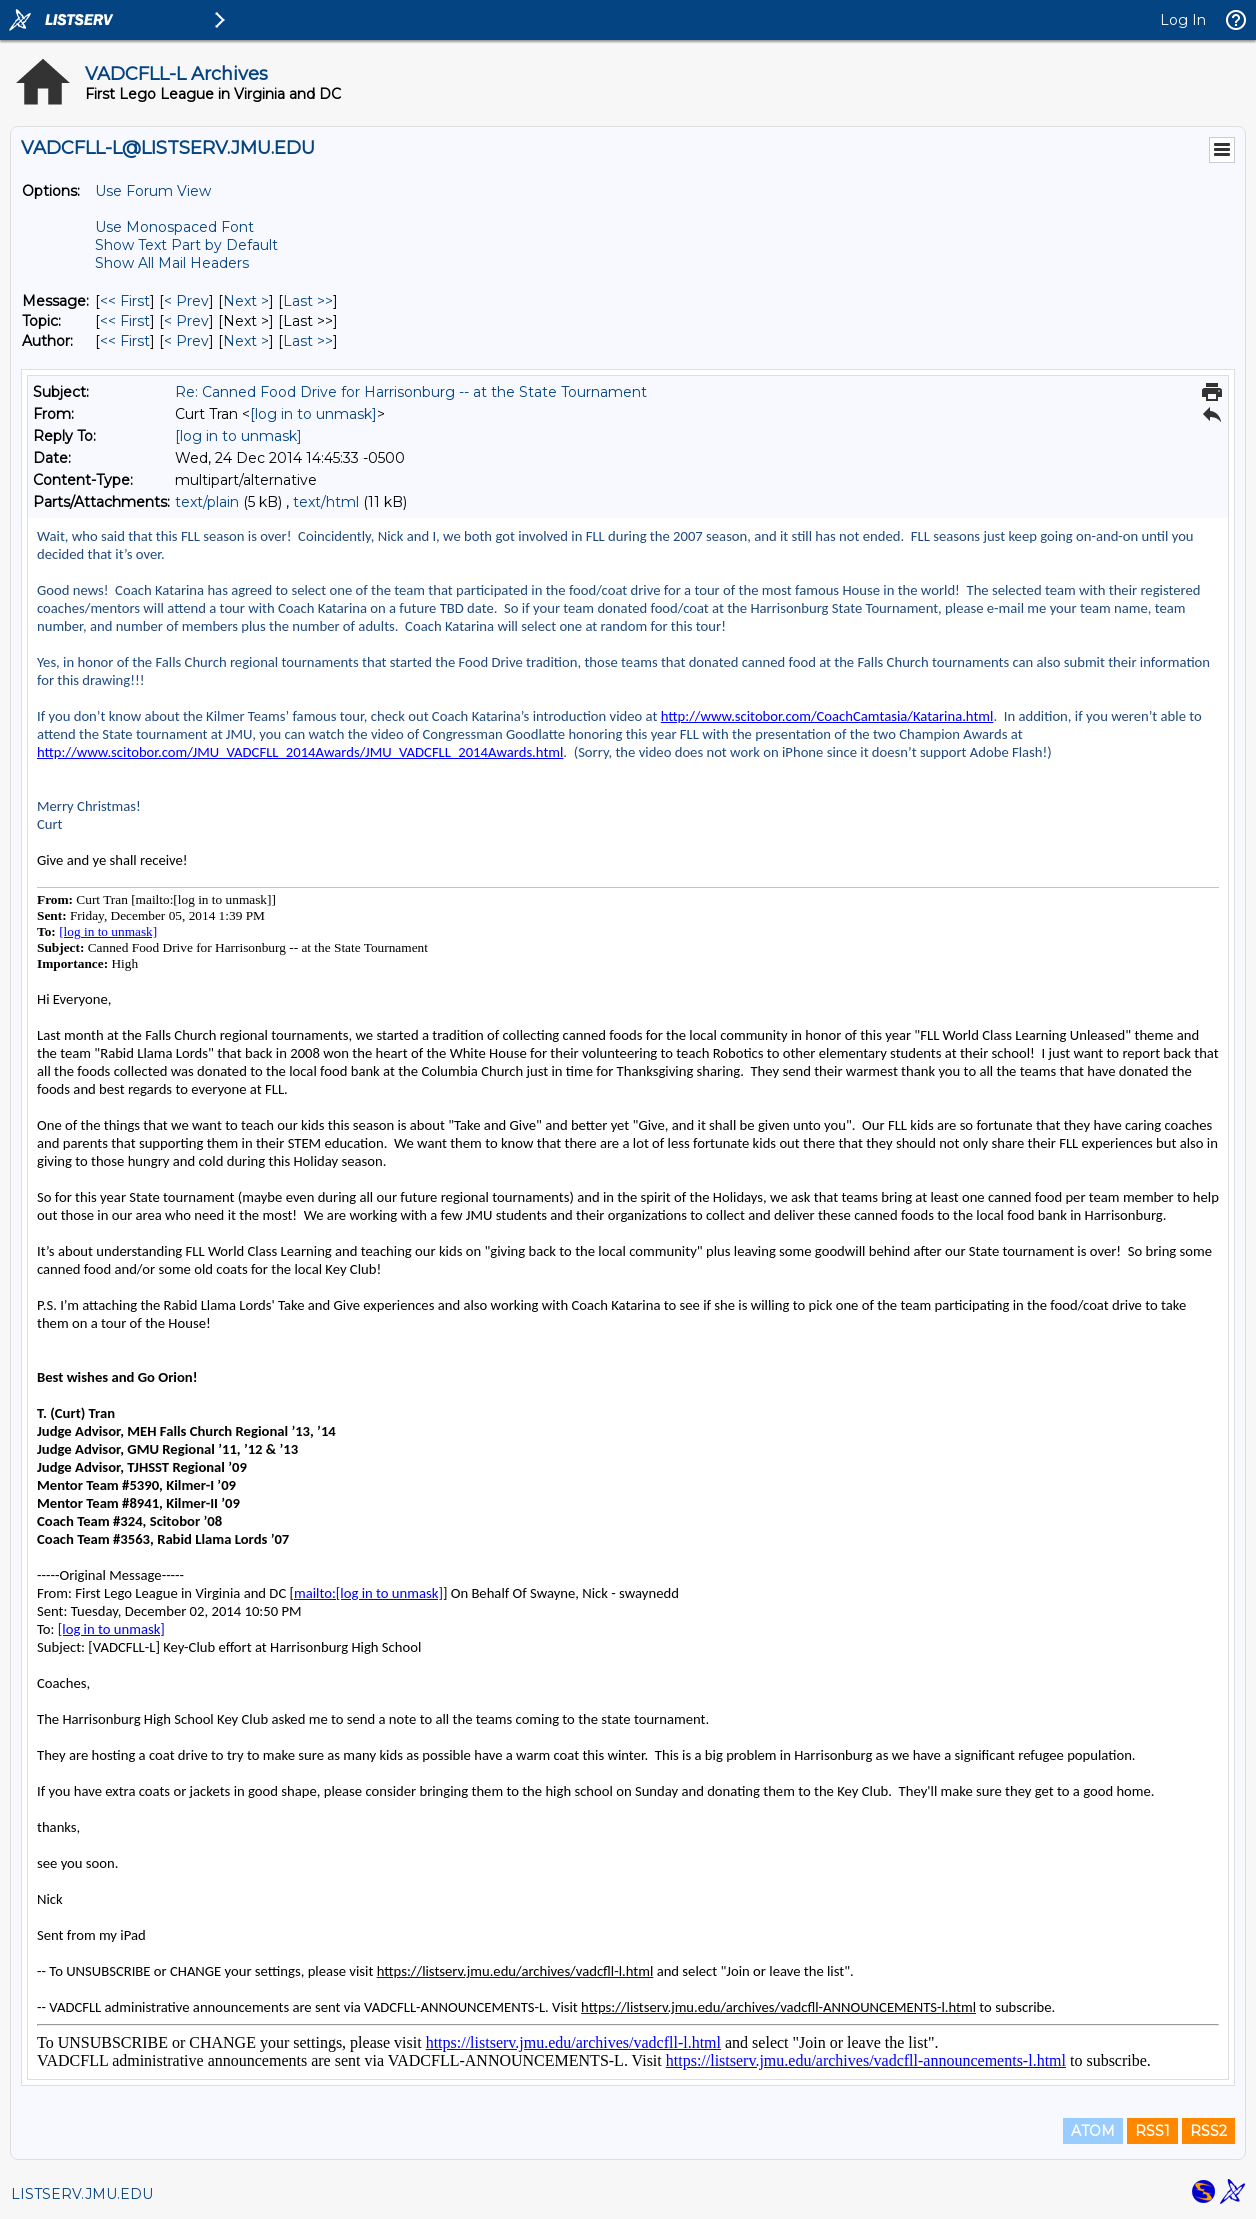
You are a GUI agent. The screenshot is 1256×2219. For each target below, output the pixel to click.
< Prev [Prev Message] (186, 301)
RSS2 (1208, 2131)
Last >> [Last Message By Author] (308, 341)
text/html (326, 502)
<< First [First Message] (125, 301)
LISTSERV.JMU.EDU (82, 2194)
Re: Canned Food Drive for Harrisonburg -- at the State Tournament (411, 392)
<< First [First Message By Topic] (125, 321)
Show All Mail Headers (172, 263)
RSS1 (1152, 2131)
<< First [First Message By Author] (125, 341)
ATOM (1093, 2131)
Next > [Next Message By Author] (246, 341)
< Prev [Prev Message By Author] (186, 341)
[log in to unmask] (313, 414)
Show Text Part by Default (186, 245)
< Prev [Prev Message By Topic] (186, 321)
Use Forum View (153, 191)
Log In (1183, 20)
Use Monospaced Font (174, 227)
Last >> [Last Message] (308, 301)
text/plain (207, 502)
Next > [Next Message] (246, 301)
